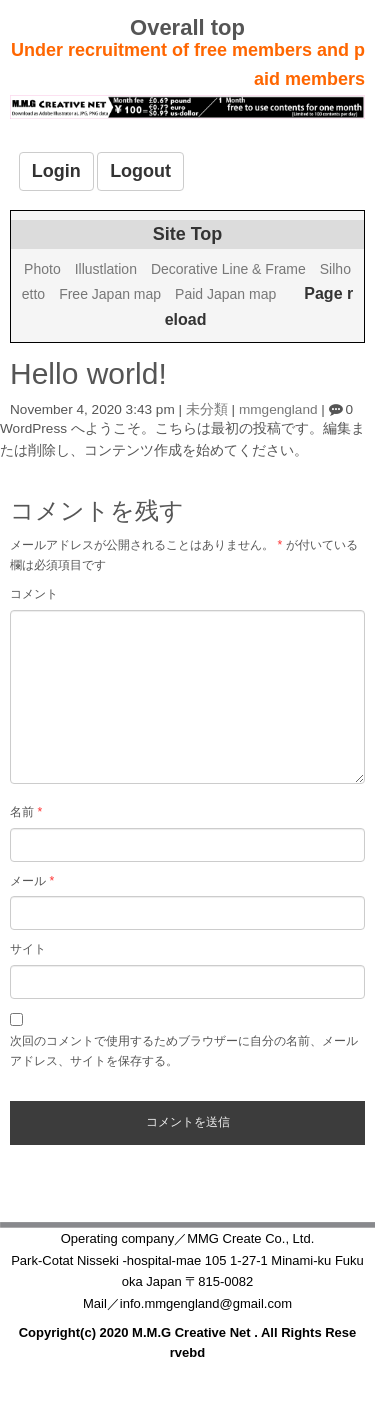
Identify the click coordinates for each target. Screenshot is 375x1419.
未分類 (207, 409)
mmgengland (278, 409)
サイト (28, 949)
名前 (26, 812)
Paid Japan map (225, 294)
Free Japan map (110, 294)
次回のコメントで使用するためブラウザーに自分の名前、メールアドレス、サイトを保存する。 (184, 1051)
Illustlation (106, 269)
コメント (34, 594)
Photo (42, 269)
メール (32, 881)
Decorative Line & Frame (228, 269)
